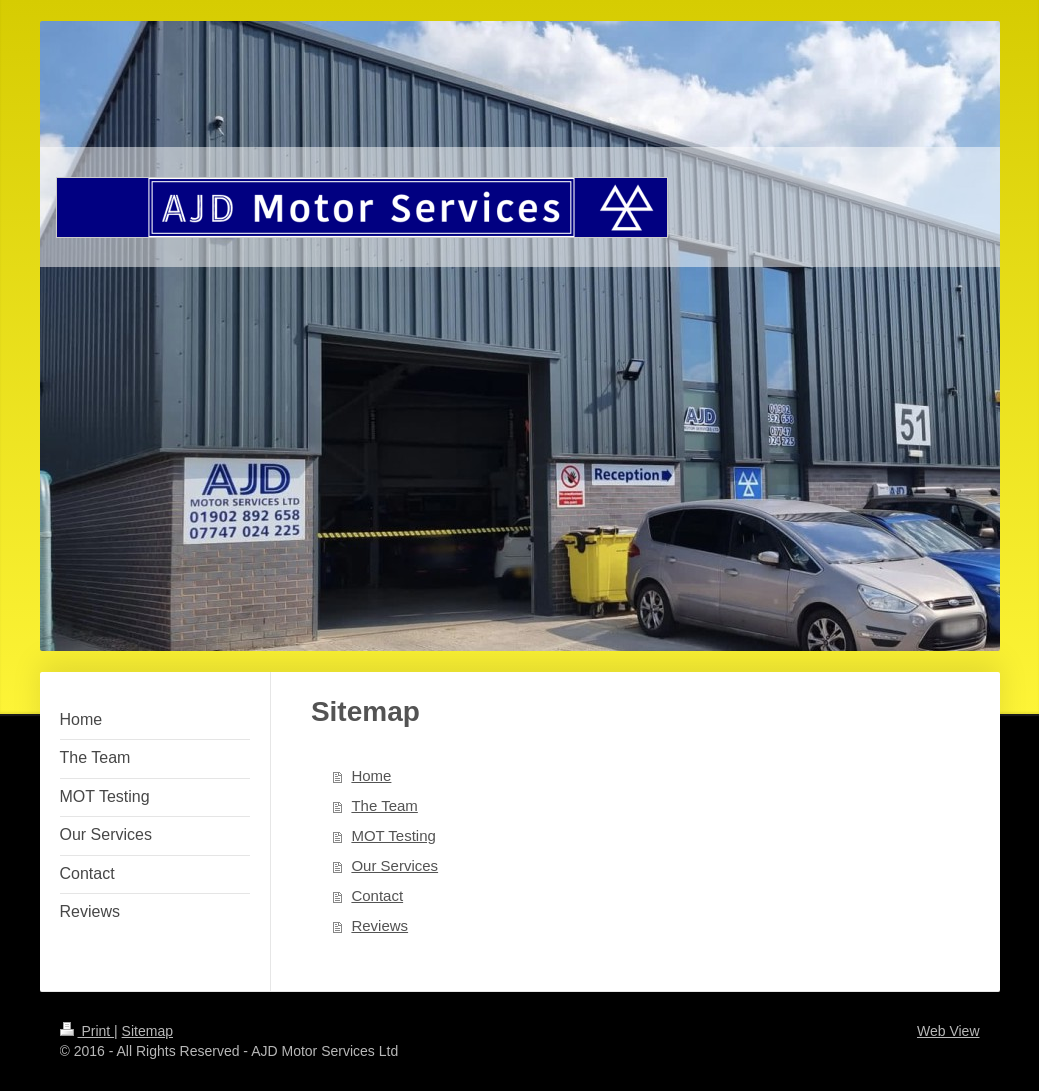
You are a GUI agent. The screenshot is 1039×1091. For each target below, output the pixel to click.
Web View (948, 1031)
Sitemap (147, 1031)
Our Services (394, 865)
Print (87, 1031)
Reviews (379, 925)
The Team (384, 805)
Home (371, 775)
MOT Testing (393, 835)
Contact (377, 895)
